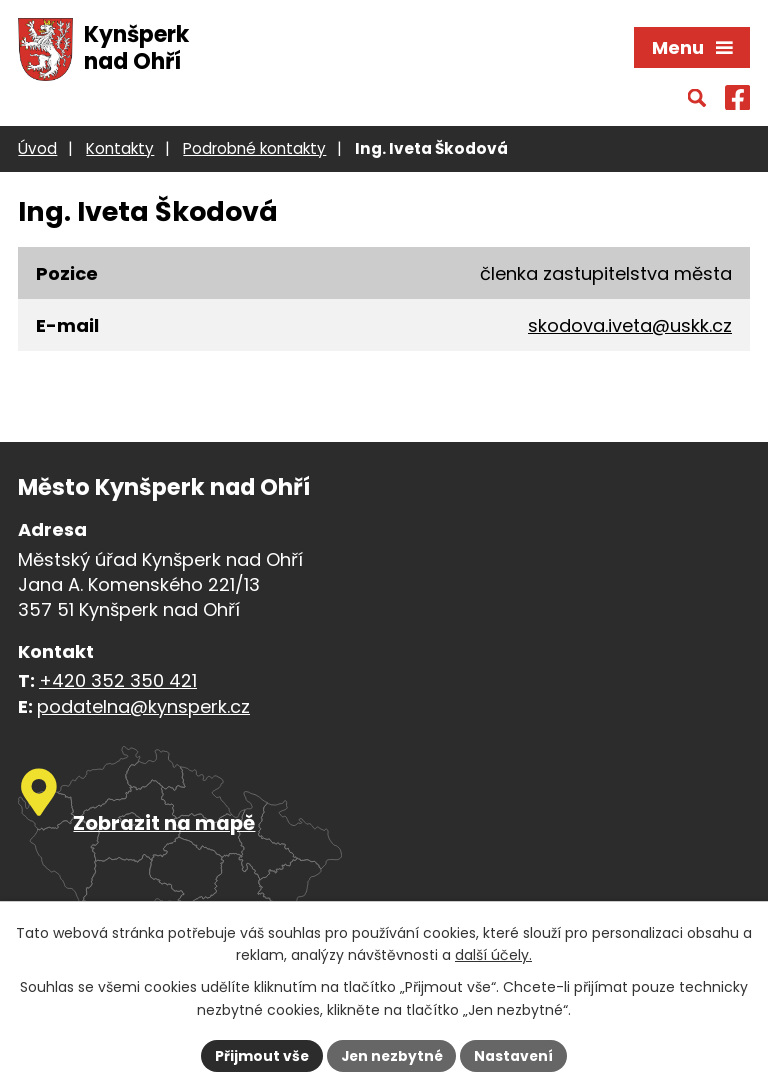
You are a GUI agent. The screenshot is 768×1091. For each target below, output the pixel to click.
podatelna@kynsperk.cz (143, 708)
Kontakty (120, 150)
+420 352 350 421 (118, 682)
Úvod (37, 150)
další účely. (493, 955)
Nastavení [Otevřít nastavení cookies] (516, 1055)
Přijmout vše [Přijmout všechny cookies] (259, 1055)
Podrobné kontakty (254, 150)
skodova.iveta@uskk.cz (630, 327)
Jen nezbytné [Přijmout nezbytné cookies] (391, 1055)
